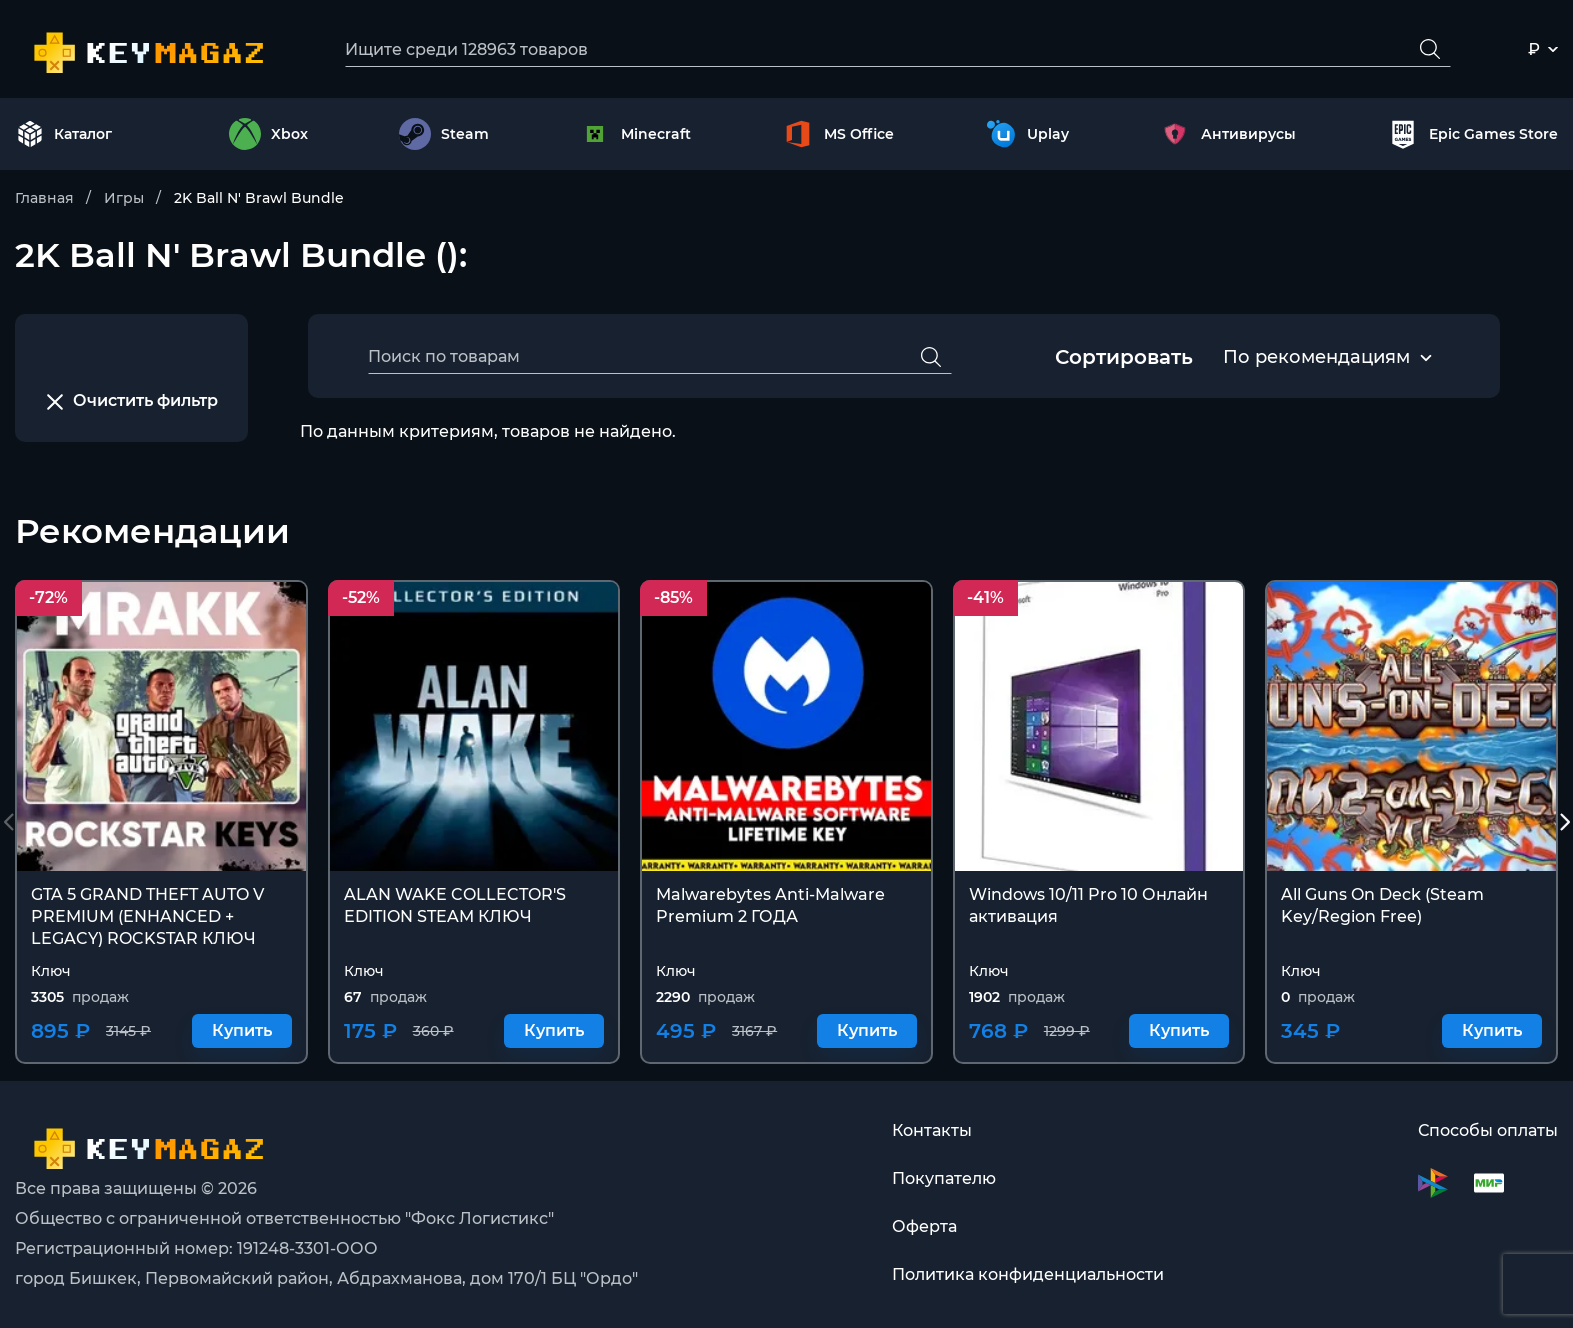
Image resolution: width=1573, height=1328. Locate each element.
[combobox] (1316, 358)
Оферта (924, 1226)
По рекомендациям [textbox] (1316, 357)
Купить (242, 1031)
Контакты (932, 1130)
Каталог (64, 134)
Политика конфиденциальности (1028, 1274)
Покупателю (944, 1178)
